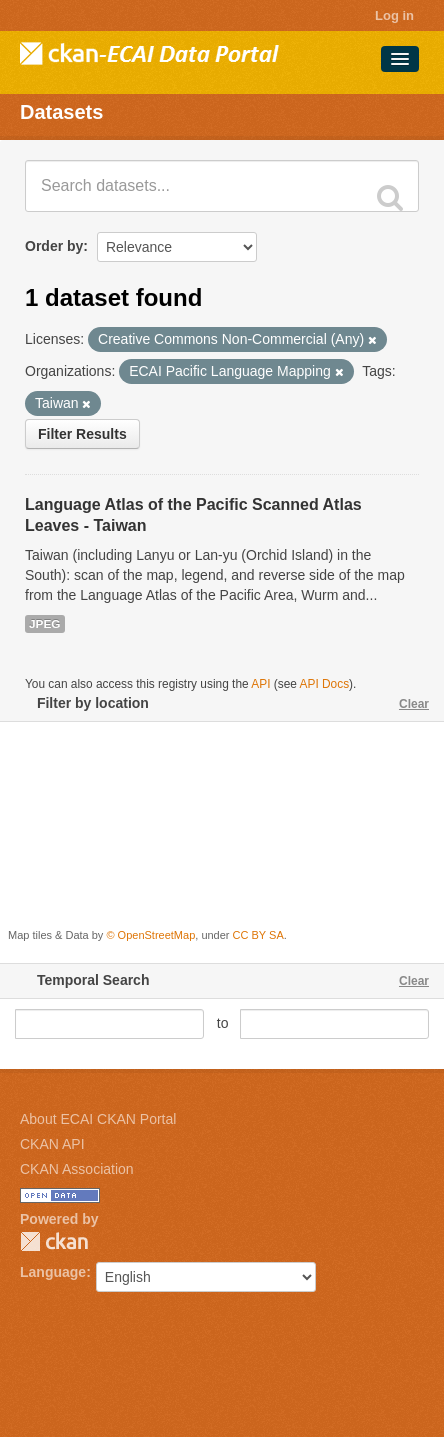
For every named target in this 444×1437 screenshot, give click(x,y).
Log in (394, 15)
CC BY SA (258, 935)
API (260, 684)
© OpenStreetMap (150, 935)
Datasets (61, 112)
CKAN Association (77, 1169)
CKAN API (52, 1144)
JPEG (45, 624)
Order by (54, 246)
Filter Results (82, 434)
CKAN (54, 1241)
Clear (414, 704)
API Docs (325, 684)
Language (53, 1272)
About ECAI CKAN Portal (98, 1119)
